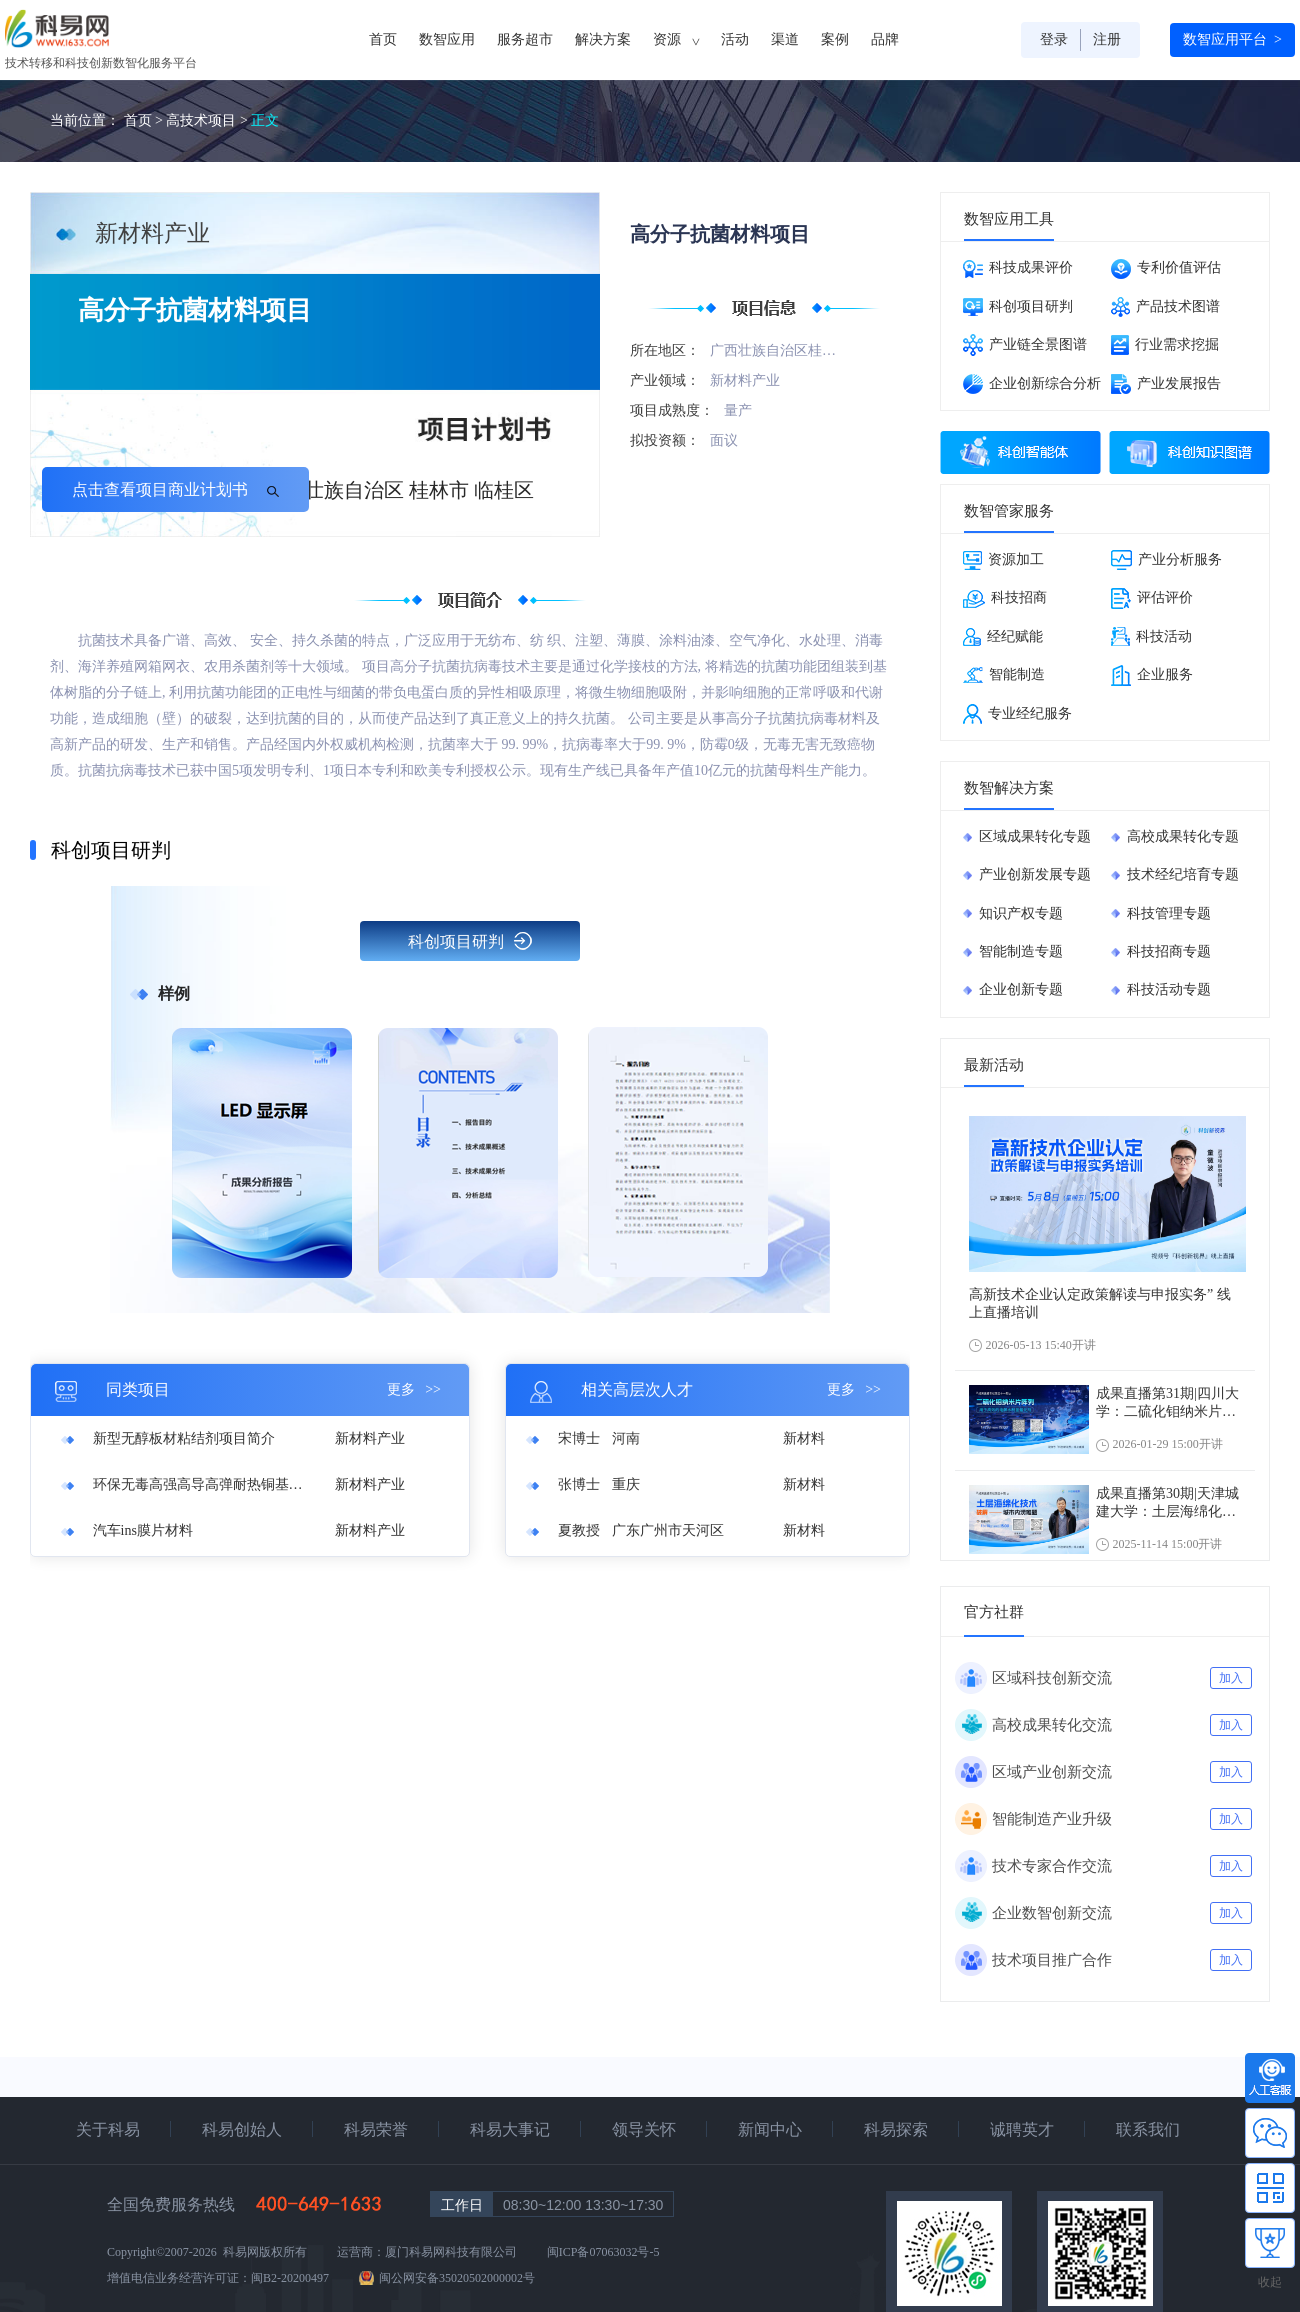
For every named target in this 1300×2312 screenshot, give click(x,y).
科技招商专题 (1169, 951)
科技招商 (1005, 599)
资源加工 (1003, 560)
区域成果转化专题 (1035, 836)
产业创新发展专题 (1035, 874)
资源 (676, 40)
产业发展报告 (1166, 384)
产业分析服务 (1166, 560)
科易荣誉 (376, 2129)
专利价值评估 (1166, 269)
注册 (1107, 39)
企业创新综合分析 (1032, 384)
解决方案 (603, 39)
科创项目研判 (470, 941)
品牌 (885, 39)
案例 (835, 39)
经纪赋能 (1003, 637)
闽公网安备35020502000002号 (457, 2278)
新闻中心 (770, 2129)
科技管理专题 (1169, 913)
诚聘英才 (1022, 2129)
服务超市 (525, 39)
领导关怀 (644, 2129)
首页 (383, 39)
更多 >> (414, 1389)
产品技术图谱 (1165, 307)
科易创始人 (242, 2129)
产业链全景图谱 (1025, 345)
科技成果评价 (1018, 269)
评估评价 (1152, 598)
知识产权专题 (1021, 913)
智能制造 (1004, 675)
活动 (735, 39)
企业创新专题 (1021, 989)
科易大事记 (510, 2129)
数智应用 (447, 39)
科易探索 (896, 2129)
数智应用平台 (1232, 40)
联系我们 (1148, 2129)
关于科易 (108, 2129)
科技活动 (1151, 636)
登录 (1054, 39)
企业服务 (1152, 675)
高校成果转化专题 (1183, 836)
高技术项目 (201, 120)
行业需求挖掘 (1165, 345)
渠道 (785, 39)
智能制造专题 (1021, 951)
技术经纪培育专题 (1183, 874)
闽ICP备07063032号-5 (603, 2252)
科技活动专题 (1169, 989)
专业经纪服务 (1017, 714)
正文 (265, 120)
